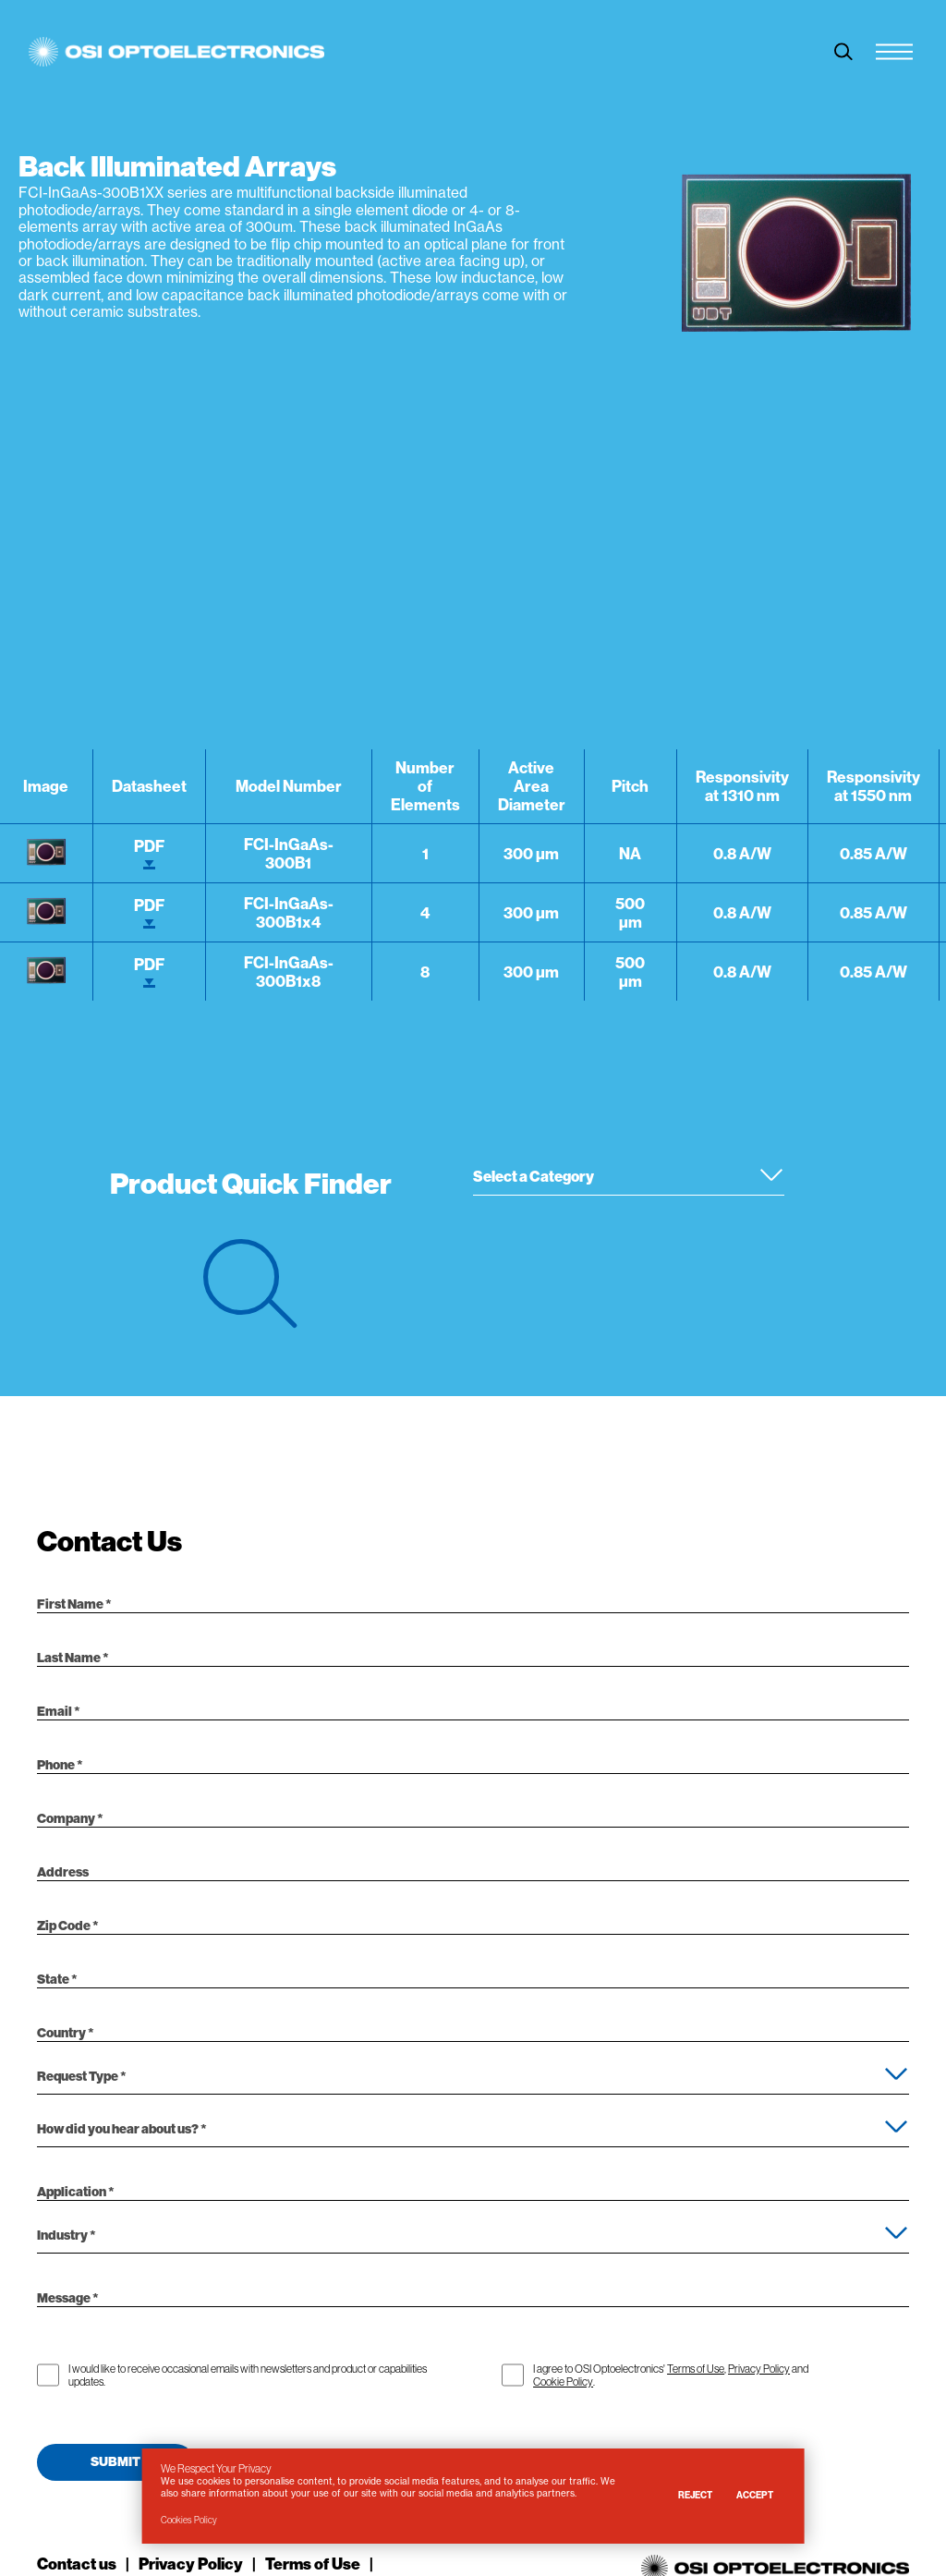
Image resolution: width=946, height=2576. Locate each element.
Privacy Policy (759, 2369)
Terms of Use (695, 2369)
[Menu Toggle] (894, 52)
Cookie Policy (563, 2382)
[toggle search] (843, 52)
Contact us (76, 2564)
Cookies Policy (189, 2520)
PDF (149, 853)
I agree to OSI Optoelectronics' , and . (670, 2375)
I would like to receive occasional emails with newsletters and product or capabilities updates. (247, 2375)
